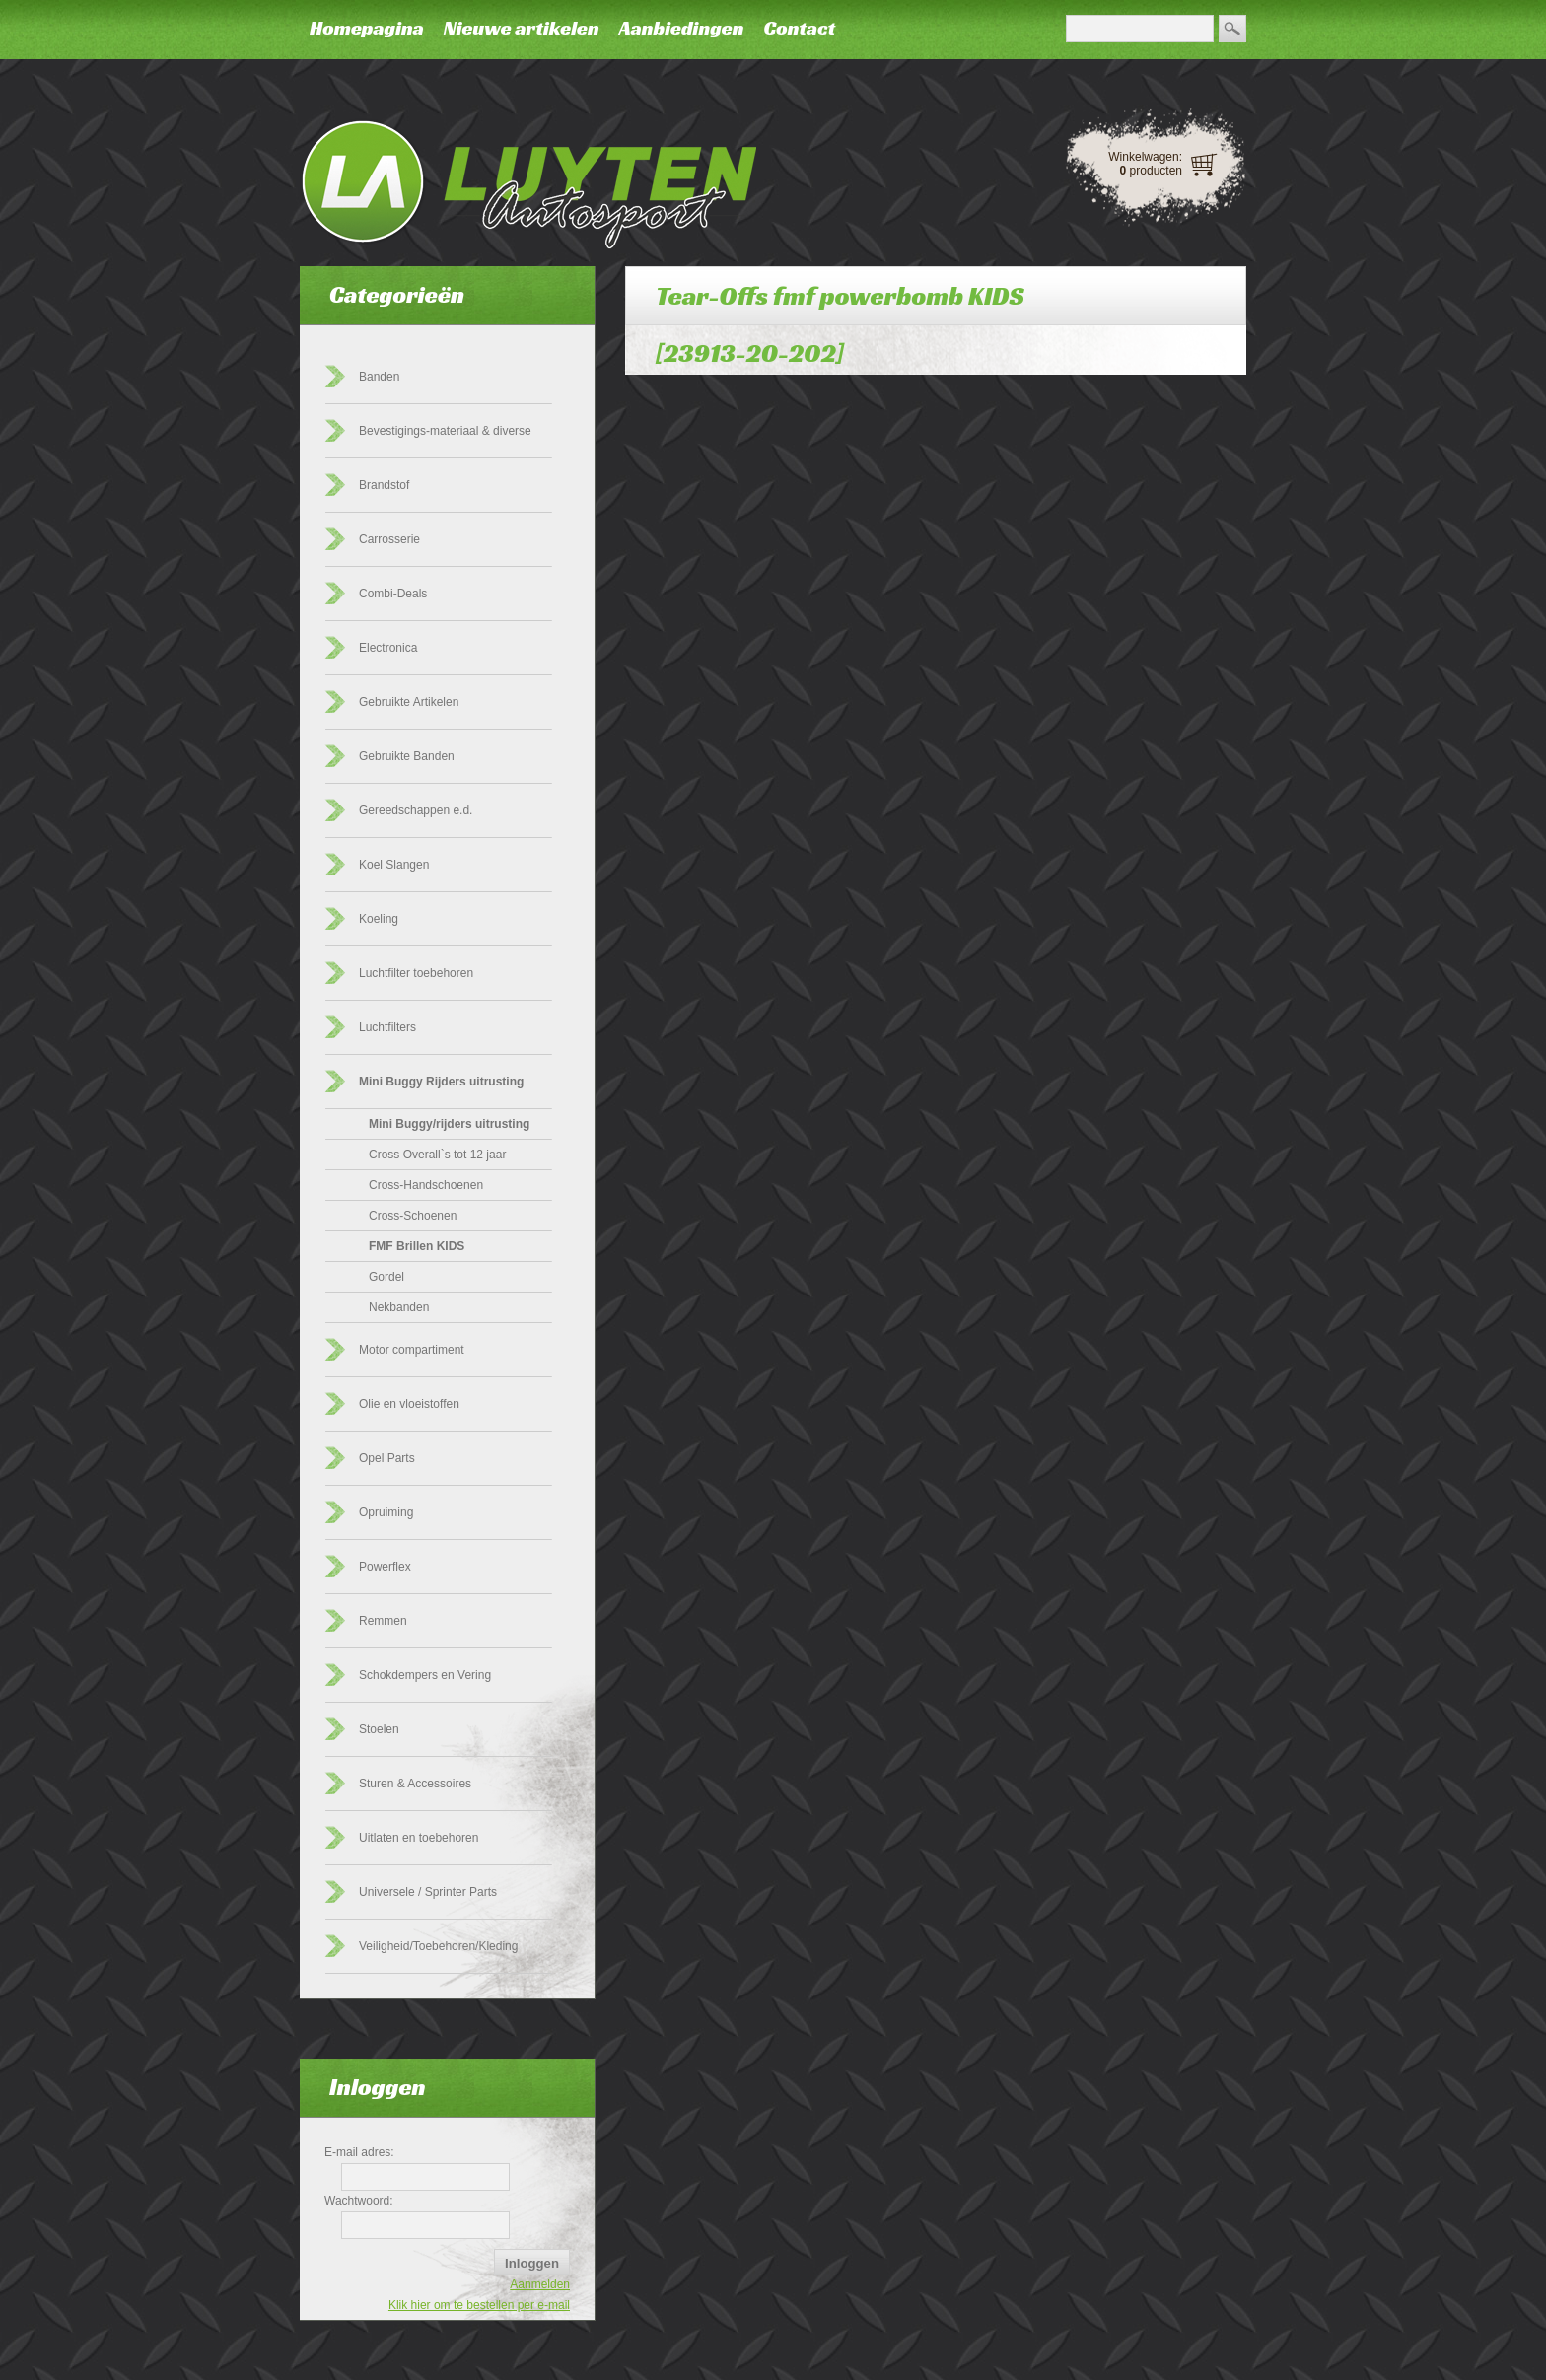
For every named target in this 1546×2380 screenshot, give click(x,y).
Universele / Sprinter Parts (428, 1892)
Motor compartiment (411, 1350)
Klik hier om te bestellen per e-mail (479, 2305)
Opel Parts (387, 1458)
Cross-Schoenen (413, 1216)
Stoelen (379, 1729)
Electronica (388, 648)
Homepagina (367, 27)
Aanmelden (540, 2284)
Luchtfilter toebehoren (416, 973)
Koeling (378, 919)
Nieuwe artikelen (521, 27)
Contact (799, 27)
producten (1151, 170)
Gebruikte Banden (407, 756)
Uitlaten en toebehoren (418, 1838)
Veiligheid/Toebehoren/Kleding (438, 1946)
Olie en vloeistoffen (409, 1404)
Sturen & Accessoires (415, 1783)
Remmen (383, 1621)
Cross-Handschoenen (426, 1185)
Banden (379, 377)
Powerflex (385, 1567)
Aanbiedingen (681, 27)
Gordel (386, 1277)
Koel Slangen (394, 865)
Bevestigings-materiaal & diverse (445, 431)
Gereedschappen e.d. (415, 810)
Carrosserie (389, 539)
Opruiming (386, 1512)
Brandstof (384, 485)
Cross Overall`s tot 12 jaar (437, 1154)
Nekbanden (399, 1307)
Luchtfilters (387, 1027)
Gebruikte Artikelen (408, 702)
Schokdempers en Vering (425, 1675)
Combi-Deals (393, 593)
